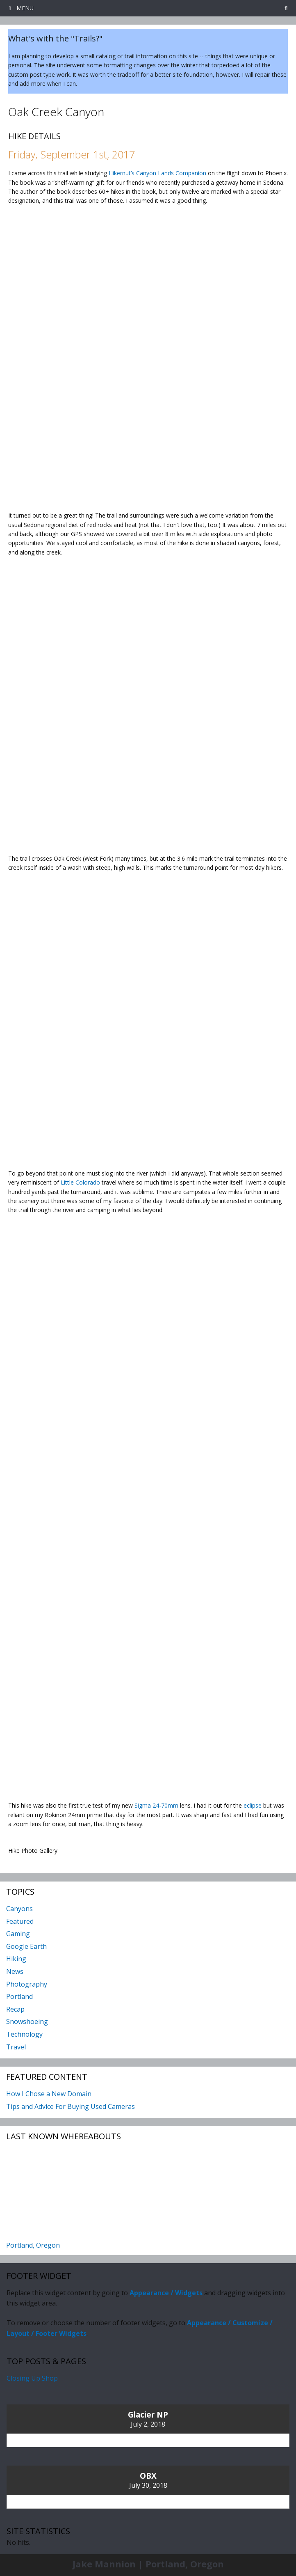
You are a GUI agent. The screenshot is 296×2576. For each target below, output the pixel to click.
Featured (20, 1921)
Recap (15, 2009)
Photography (26, 1984)
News (14, 1971)
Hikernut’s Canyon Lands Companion (157, 173)
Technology (24, 2034)
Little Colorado (80, 1182)
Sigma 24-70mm (156, 1805)
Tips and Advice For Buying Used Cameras (70, 2106)
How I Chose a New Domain (48, 2093)
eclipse (253, 1805)
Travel (16, 2046)
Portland (19, 1996)
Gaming (18, 1933)
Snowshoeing (27, 2021)
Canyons (19, 1908)
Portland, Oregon (33, 2245)
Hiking (16, 1958)
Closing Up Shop (32, 2378)
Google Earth (26, 1946)
